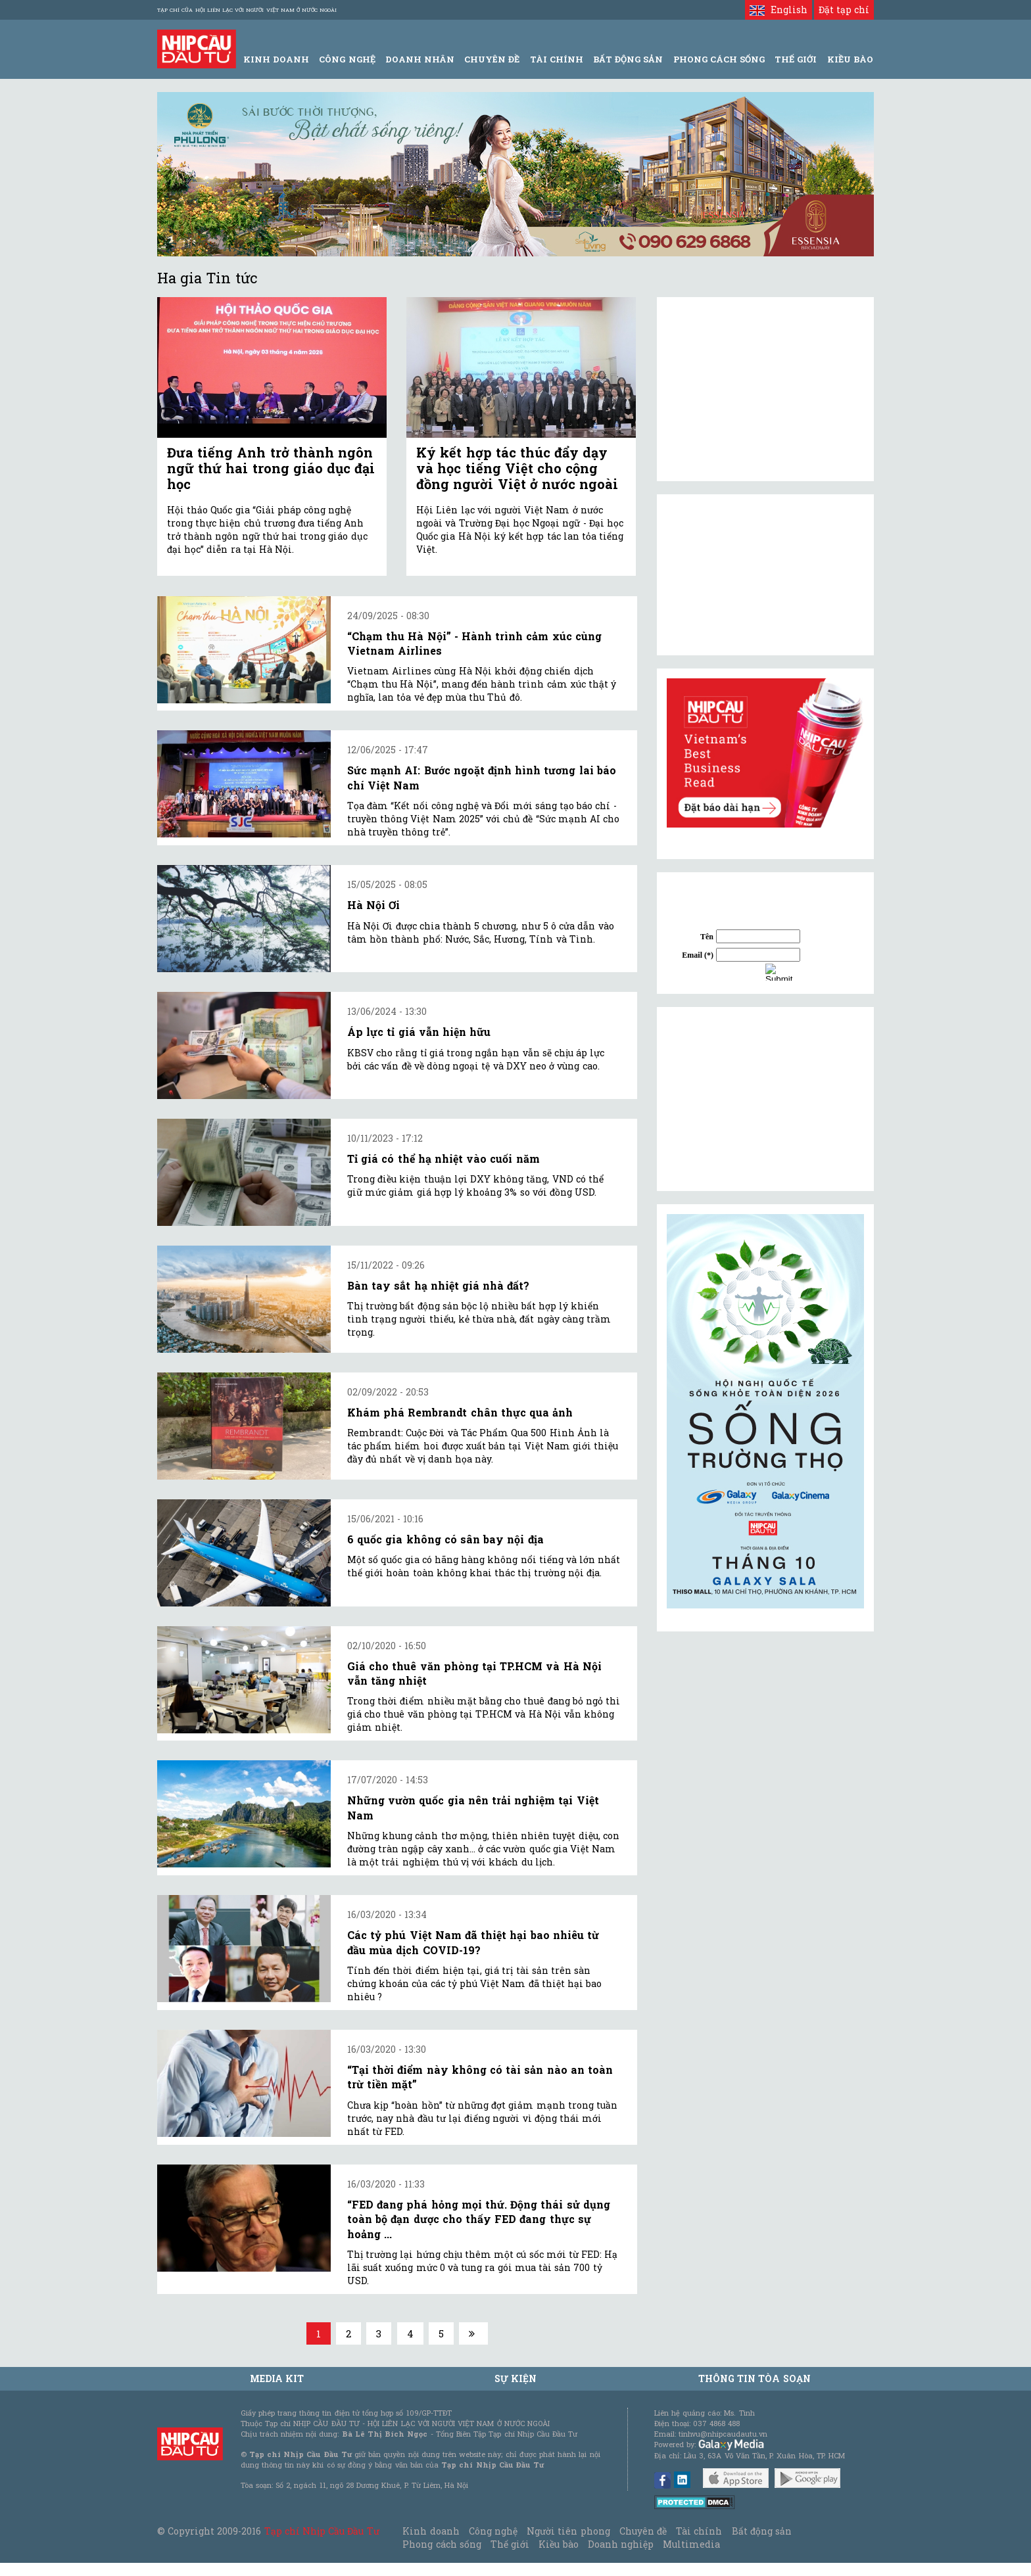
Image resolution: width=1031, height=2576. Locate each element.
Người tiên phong (568, 2531)
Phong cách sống (441, 2544)
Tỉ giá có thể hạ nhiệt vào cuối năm (443, 1158)
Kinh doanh (430, 2531)
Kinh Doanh (276, 59)
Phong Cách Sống (719, 59)
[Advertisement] (765, 1099)
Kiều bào (558, 2544)
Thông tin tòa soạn (754, 2378)
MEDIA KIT (277, 2378)
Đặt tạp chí (844, 9)
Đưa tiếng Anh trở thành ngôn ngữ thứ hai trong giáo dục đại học (271, 468)
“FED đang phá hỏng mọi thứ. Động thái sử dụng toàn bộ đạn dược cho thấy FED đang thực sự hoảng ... (478, 2219)
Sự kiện (515, 2378)
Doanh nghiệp (621, 2544)
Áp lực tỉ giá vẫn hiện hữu (419, 1032)
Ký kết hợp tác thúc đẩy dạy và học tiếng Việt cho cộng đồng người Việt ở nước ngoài (517, 468)
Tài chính (699, 2531)
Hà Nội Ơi (373, 905)
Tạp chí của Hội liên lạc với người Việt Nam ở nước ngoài (247, 10)
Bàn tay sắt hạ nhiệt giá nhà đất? (438, 1285)
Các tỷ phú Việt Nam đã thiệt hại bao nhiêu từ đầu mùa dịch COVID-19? (473, 1942)
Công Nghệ (347, 59)
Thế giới (796, 59)
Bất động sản (628, 59)
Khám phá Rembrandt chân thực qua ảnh (460, 1412)
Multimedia (691, 2544)
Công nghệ (493, 2531)
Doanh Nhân (419, 59)
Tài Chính (556, 59)
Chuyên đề (491, 59)
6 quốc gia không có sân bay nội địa (445, 1539)
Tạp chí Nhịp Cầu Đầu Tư (321, 2531)
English (778, 9)
